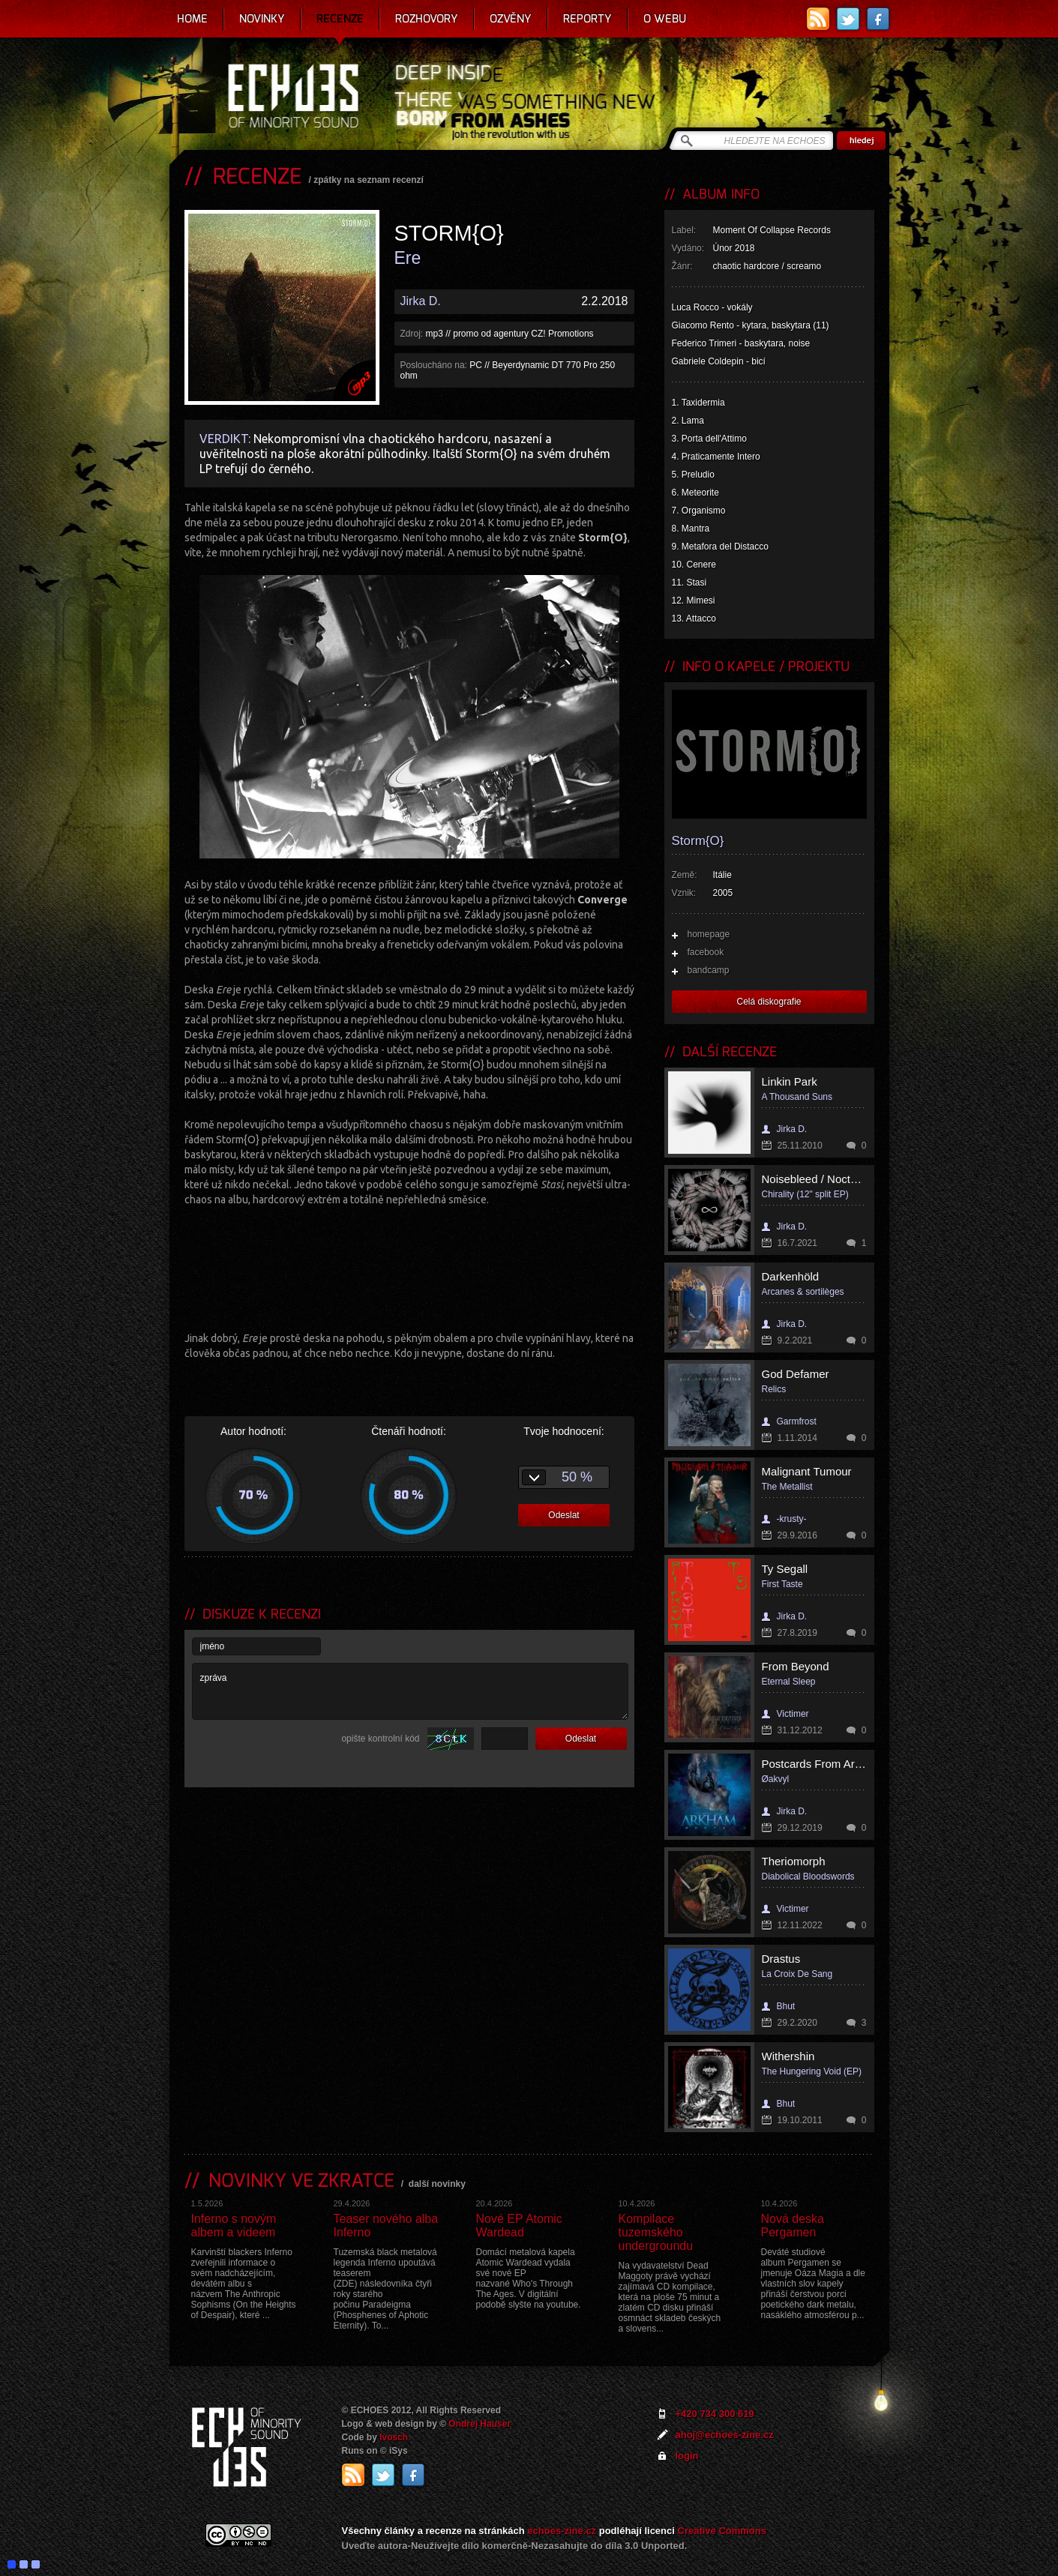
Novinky (262, 18)
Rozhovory (426, 18)
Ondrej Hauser (479, 2424)
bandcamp (709, 970)
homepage (709, 934)
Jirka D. (420, 301)
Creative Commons (722, 2530)
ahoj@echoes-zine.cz (725, 2434)
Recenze (340, 18)
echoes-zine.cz (561, 2530)
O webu (664, 18)
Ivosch (393, 2437)
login (687, 2455)
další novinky (437, 2184)
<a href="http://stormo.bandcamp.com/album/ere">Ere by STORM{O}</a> (409, 1267)
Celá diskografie (768, 1001)
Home (192, 18)
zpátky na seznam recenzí (368, 180)
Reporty (587, 18)
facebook (706, 952)
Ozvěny (511, 18)
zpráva (410, 1691)
